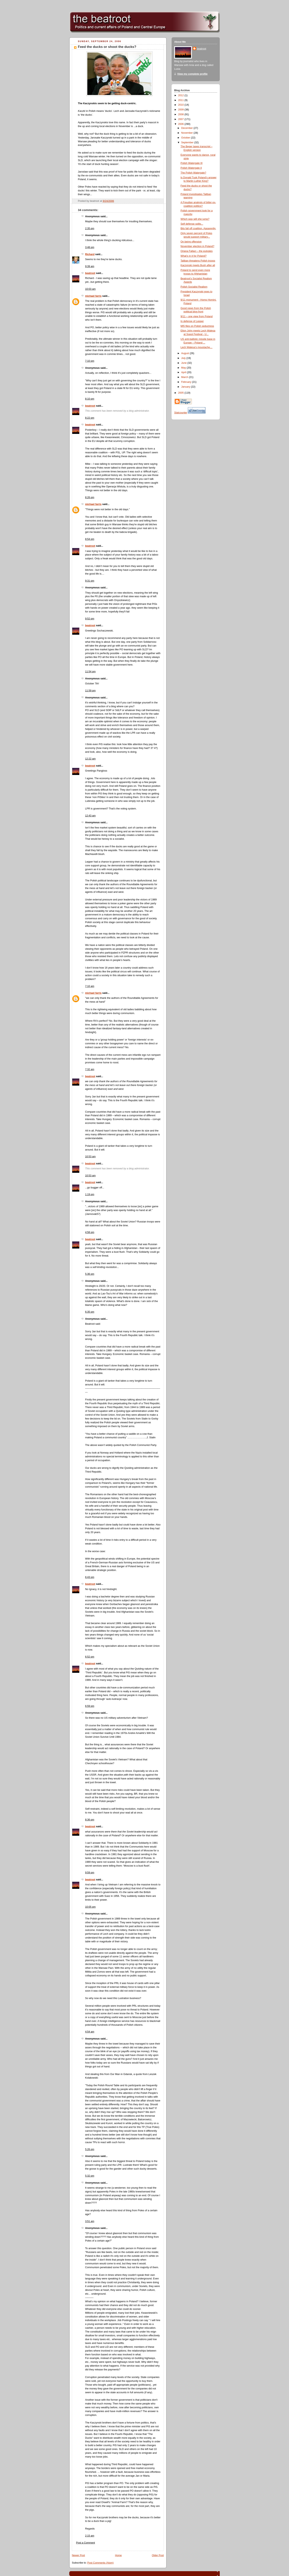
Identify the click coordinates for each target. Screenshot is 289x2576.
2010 (181, 104)
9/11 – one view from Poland (197, 316)
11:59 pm (90, 690)
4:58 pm (89, 1232)
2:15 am (89, 2535)
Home (118, 2555)
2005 (181, 392)
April (184, 372)
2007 (181, 119)
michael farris (93, 296)
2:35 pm (89, 228)
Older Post (158, 2555)
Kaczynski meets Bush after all (198, 265)
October (186, 137)
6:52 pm (89, 1656)
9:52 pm (89, 618)
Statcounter (180, 412)
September (187, 142)
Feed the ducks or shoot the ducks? (107, 47)
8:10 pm (89, 398)
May (184, 367)
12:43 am (90, 815)
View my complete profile (192, 74)
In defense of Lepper (192, 321)
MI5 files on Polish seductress (197, 326)
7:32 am (89, 1069)
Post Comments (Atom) (100, 2562)
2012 (181, 95)
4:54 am (89, 2031)
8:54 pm (89, 539)
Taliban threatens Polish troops (198, 260)
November (187, 132)
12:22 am (90, 758)
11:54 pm (90, 671)
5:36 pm (89, 1274)
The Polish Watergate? (193, 172)
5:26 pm (89, 2149)
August (185, 353)
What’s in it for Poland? (194, 256)
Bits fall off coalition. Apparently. (198, 228)
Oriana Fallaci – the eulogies (197, 251)
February (186, 382)
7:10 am (89, 986)
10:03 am (90, 289)
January (186, 386)
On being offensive (191, 241)
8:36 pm (89, 1819)
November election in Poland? (197, 246)
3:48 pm (89, 247)
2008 (181, 114)
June (184, 363)
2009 (181, 109)
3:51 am (89, 2221)
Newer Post (78, 2555)
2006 (181, 124)
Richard (90, 254)
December (187, 128)
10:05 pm (90, 1906)
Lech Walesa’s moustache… (197, 347)
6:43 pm (89, 1577)
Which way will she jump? (195, 219)
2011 (181, 100)
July (183, 358)
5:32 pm (89, 2175)
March (185, 377)
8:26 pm (89, 497)
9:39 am (89, 266)
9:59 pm (89, 1872)
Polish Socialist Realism (194, 286)
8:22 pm (89, 417)
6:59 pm (89, 1706)
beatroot (90, 273)
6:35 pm (89, 1311)
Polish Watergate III (192, 163)
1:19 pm (89, 1194)
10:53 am (90, 1156)
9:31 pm (89, 580)
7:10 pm (89, 361)
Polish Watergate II (191, 168)
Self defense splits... (192, 223)
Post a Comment (85, 2542)
